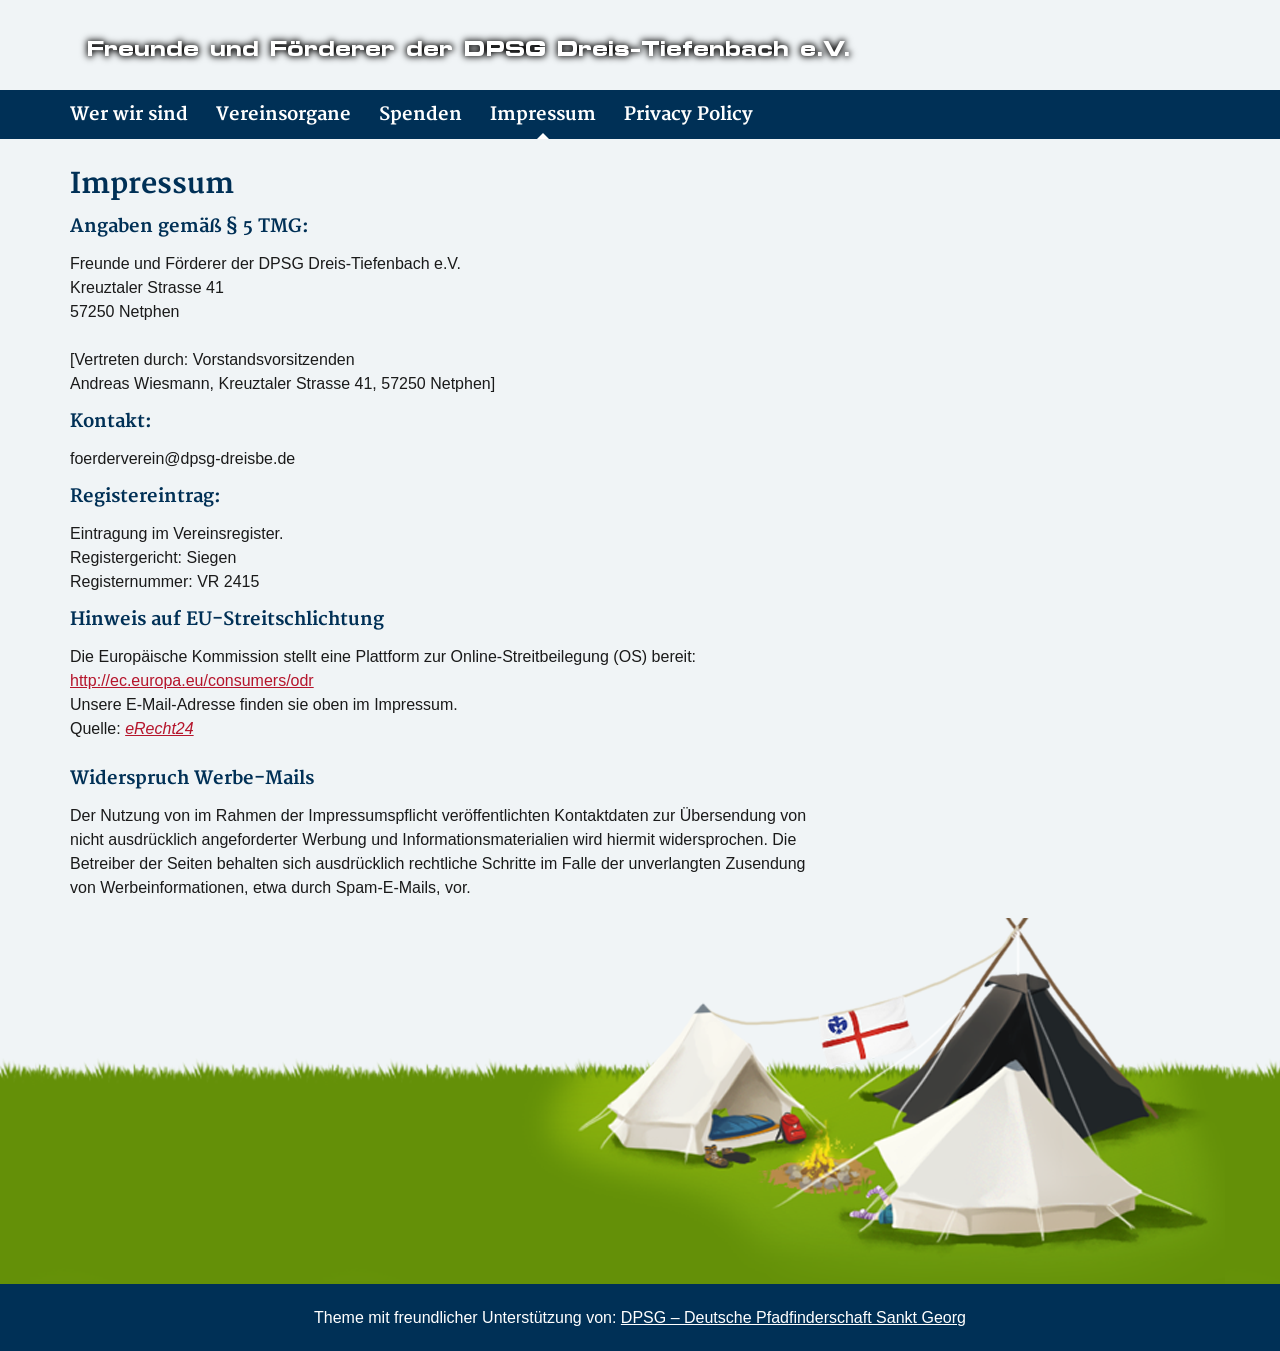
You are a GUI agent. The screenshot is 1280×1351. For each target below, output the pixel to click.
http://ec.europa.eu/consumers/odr (192, 680)
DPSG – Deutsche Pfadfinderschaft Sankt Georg (793, 1317)
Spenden (420, 114)
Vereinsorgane (283, 114)
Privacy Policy (688, 114)
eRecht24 (159, 728)
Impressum (543, 114)
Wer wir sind (129, 114)
